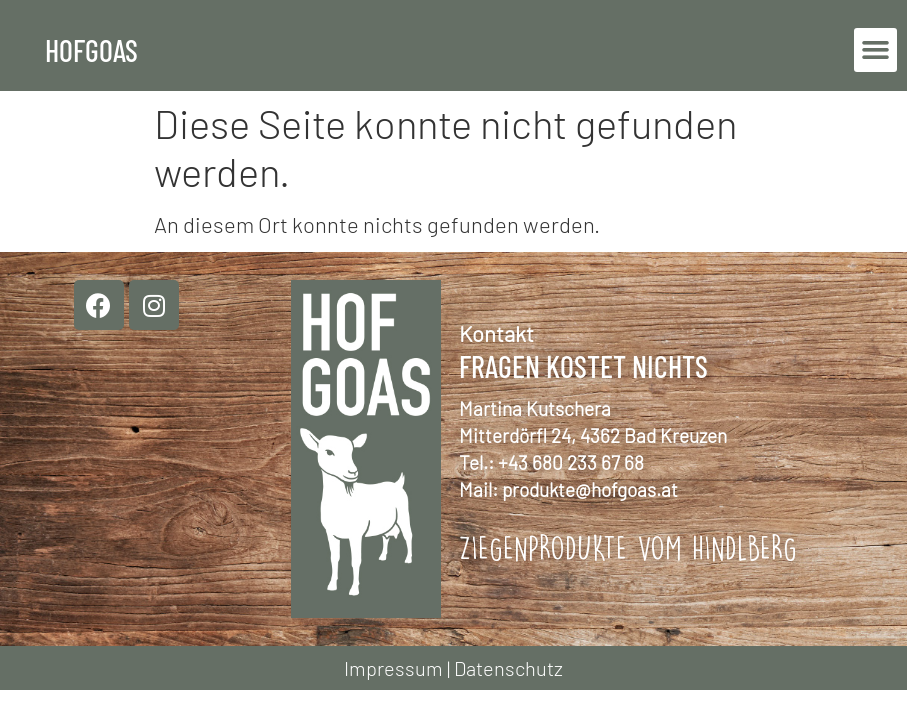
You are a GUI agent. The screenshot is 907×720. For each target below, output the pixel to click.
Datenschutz (508, 668)
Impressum (393, 668)
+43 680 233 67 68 (571, 462)
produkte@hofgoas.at (590, 489)
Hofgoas (91, 50)
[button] (876, 50)
